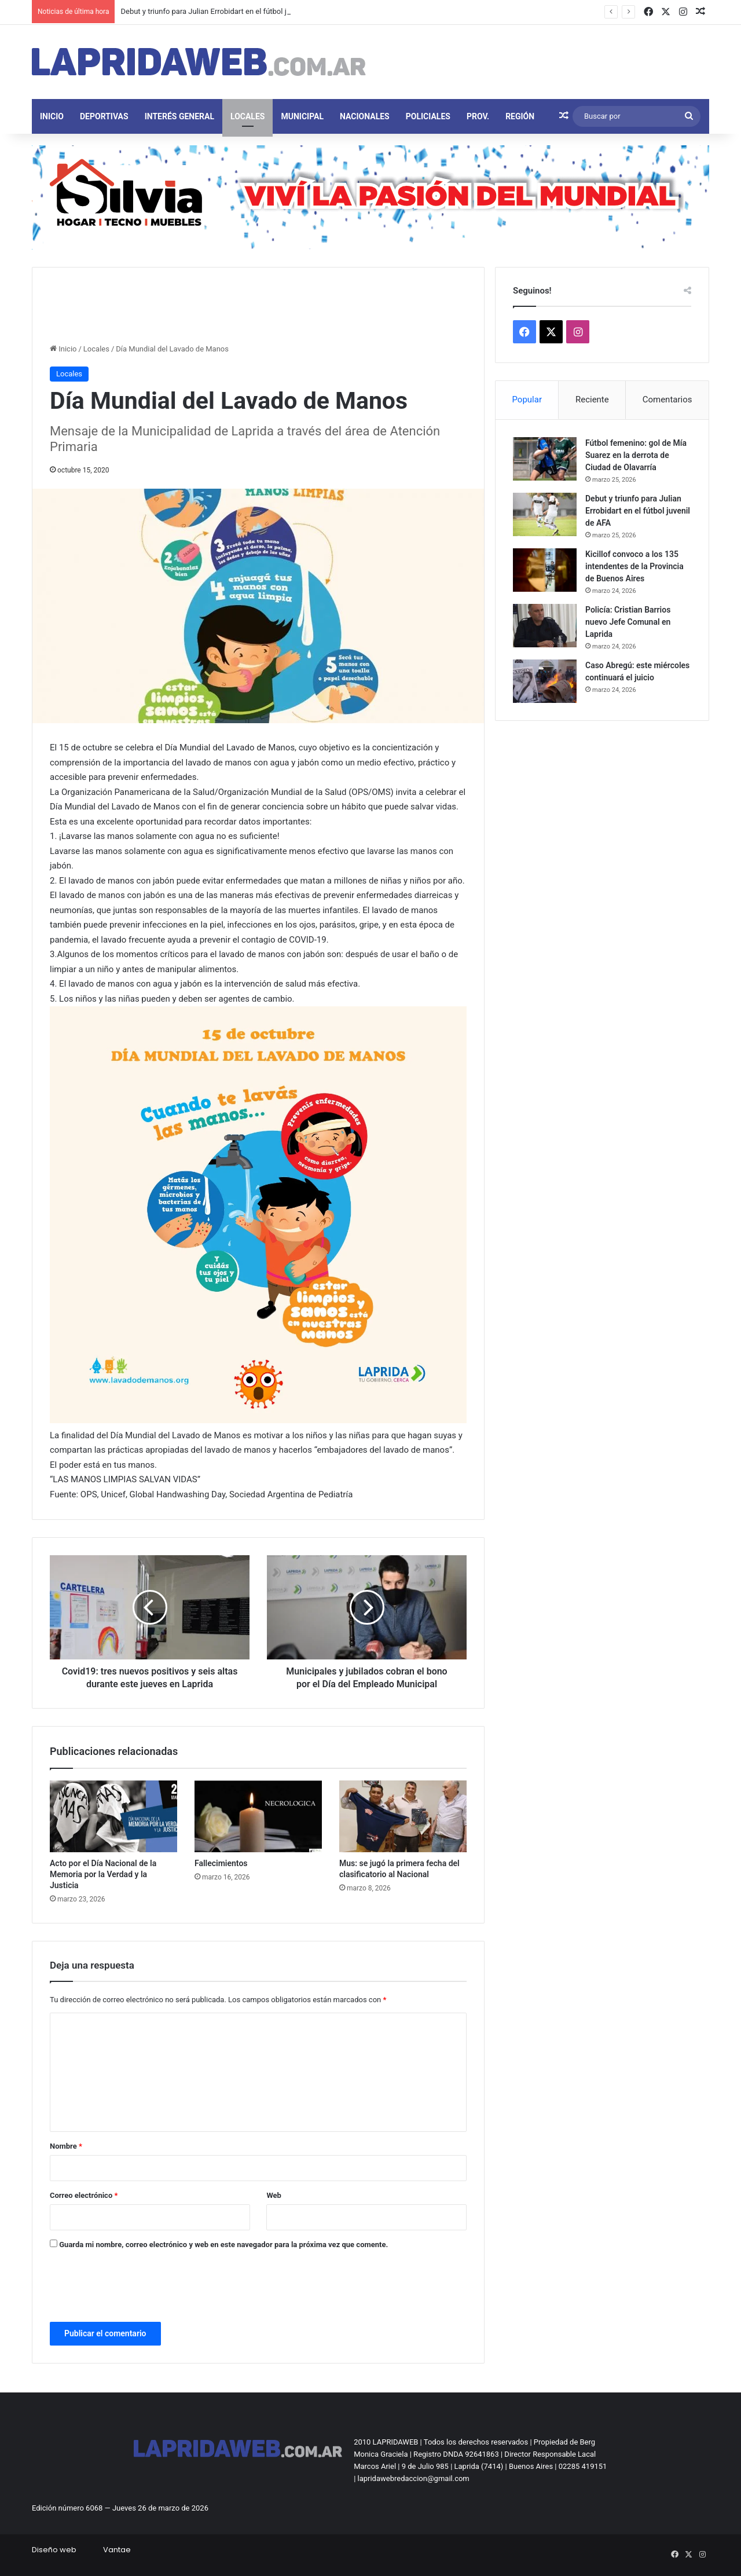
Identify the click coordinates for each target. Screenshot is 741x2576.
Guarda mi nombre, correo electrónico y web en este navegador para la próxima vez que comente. (223, 2244)
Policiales (428, 116)
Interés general (179, 116)
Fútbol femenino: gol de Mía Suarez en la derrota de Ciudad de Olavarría (636, 455)
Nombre (66, 2146)
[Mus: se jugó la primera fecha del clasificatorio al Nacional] (403, 1816)
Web (273, 2195)
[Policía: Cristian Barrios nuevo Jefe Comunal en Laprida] (545, 625)
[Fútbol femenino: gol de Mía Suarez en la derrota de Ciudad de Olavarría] (545, 459)
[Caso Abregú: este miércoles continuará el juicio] (545, 681)
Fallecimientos (221, 1863)
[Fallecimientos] (258, 1816)
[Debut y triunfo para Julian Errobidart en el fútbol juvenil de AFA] (545, 514)
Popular (527, 399)
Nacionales (365, 116)
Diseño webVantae (81, 2549)
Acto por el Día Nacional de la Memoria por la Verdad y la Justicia (103, 1874)
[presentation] (138, 2287)
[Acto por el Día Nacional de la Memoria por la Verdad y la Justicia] (113, 1816)
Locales (247, 116)
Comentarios (667, 399)
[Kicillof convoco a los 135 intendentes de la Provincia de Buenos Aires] (545, 570)
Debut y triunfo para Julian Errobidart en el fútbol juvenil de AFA (225, 11)
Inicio (52, 116)
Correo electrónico (84, 2195)
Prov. (478, 116)
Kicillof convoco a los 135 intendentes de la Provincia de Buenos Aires (634, 566)
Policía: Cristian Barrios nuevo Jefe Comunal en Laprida (627, 622)
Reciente (592, 399)
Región (519, 116)
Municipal (302, 116)
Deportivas (104, 116)
